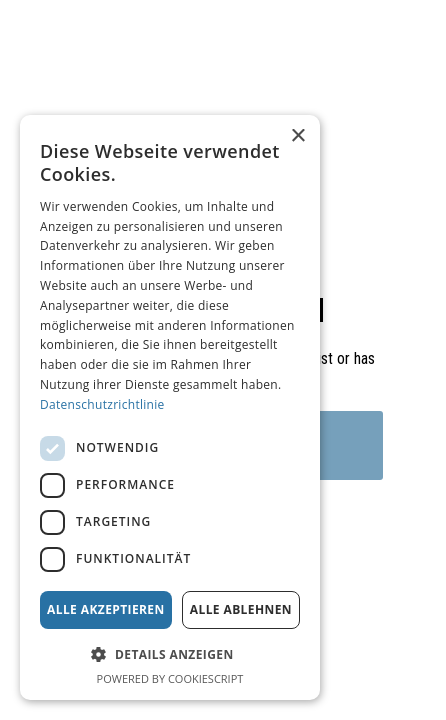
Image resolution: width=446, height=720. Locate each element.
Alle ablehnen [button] (241, 609)
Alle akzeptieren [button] (106, 609)
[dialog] (170, 407)
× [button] (297, 136)
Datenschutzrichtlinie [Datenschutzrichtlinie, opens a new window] (102, 404)
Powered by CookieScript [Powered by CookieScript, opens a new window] (170, 678)
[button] (170, 654)
